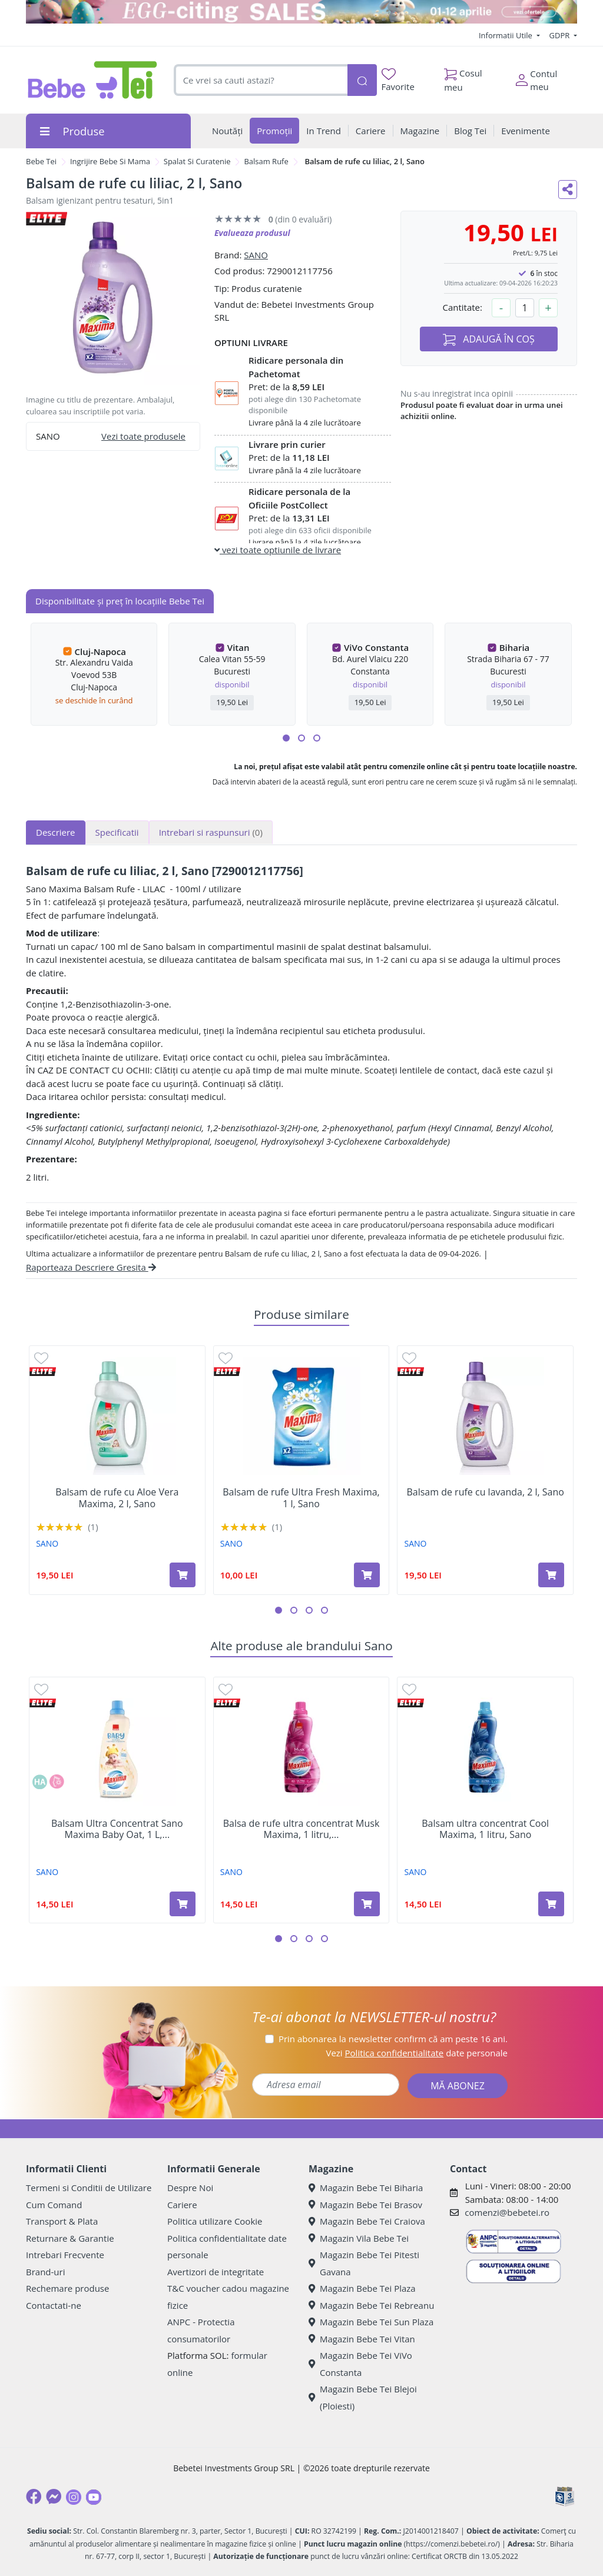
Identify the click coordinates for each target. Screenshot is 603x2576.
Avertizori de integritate (215, 2272)
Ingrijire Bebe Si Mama (110, 161)
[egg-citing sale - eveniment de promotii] (301, 12)
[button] (286, 738)
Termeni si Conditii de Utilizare (88, 2187)
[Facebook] (33, 2496)
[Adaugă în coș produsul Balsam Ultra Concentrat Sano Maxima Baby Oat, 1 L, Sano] (183, 1904)
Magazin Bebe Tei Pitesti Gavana (364, 2263)
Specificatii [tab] (117, 832)
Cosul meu (463, 77)
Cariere (182, 2205)
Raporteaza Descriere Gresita (91, 1267)
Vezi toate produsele (143, 436)
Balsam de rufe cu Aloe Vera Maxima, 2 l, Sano (116, 1498)
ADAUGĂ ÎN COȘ (489, 339)
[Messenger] (53, 2496)
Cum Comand (54, 2205)
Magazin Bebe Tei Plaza (362, 2288)
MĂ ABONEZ (457, 2085)
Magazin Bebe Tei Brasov (365, 2205)
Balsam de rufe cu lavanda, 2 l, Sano (485, 1492)
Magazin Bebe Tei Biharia (366, 2187)
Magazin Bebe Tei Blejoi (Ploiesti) (363, 2397)
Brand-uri (45, 2272)
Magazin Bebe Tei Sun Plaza (371, 2322)
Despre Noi (190, 2187)
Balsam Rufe (266, 161)
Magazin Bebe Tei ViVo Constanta (360, 2363)
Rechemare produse (67, 2288)
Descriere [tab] (55, 832)
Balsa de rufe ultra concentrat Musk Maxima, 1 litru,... (301, 1829)
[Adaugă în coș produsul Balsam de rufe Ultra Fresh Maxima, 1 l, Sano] (367, 1575)
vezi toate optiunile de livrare (277, 550)
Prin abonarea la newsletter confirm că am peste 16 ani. (393, 2039)
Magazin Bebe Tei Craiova (367, 2221)
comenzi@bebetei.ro (507, 2212)
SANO (256, 255)
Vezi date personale (417, 2053)
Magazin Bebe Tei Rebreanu (371, 2305)
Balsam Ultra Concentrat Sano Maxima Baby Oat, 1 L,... (117, 1829)
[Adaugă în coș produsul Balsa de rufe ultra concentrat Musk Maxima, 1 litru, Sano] (367, 1904)
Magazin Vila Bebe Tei (359, 2238)
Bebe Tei (41, 161)
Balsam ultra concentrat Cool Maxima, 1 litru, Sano (485, 1829)
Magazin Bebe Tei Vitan (362, 2339)
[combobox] (260, 80)
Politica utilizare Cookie (214, 2221)
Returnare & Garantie (70, 2238)
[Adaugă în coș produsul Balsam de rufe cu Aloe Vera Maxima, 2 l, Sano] (183, 1575)
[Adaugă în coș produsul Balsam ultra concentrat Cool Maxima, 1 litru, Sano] (551, 1904)
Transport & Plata (62, 2221)
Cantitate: (462, 307)
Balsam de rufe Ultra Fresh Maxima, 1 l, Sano (301, 1498)
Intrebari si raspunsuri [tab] (211, 832)
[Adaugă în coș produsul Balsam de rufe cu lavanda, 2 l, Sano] (551, 1575)
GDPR (560, 35)
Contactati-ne (53, 2305)
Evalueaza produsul (252, 232)
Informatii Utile (506, 35)
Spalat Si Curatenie (197, 161)
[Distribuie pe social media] (567, 189)
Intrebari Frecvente (65, 2255)
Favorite (398, 80)
